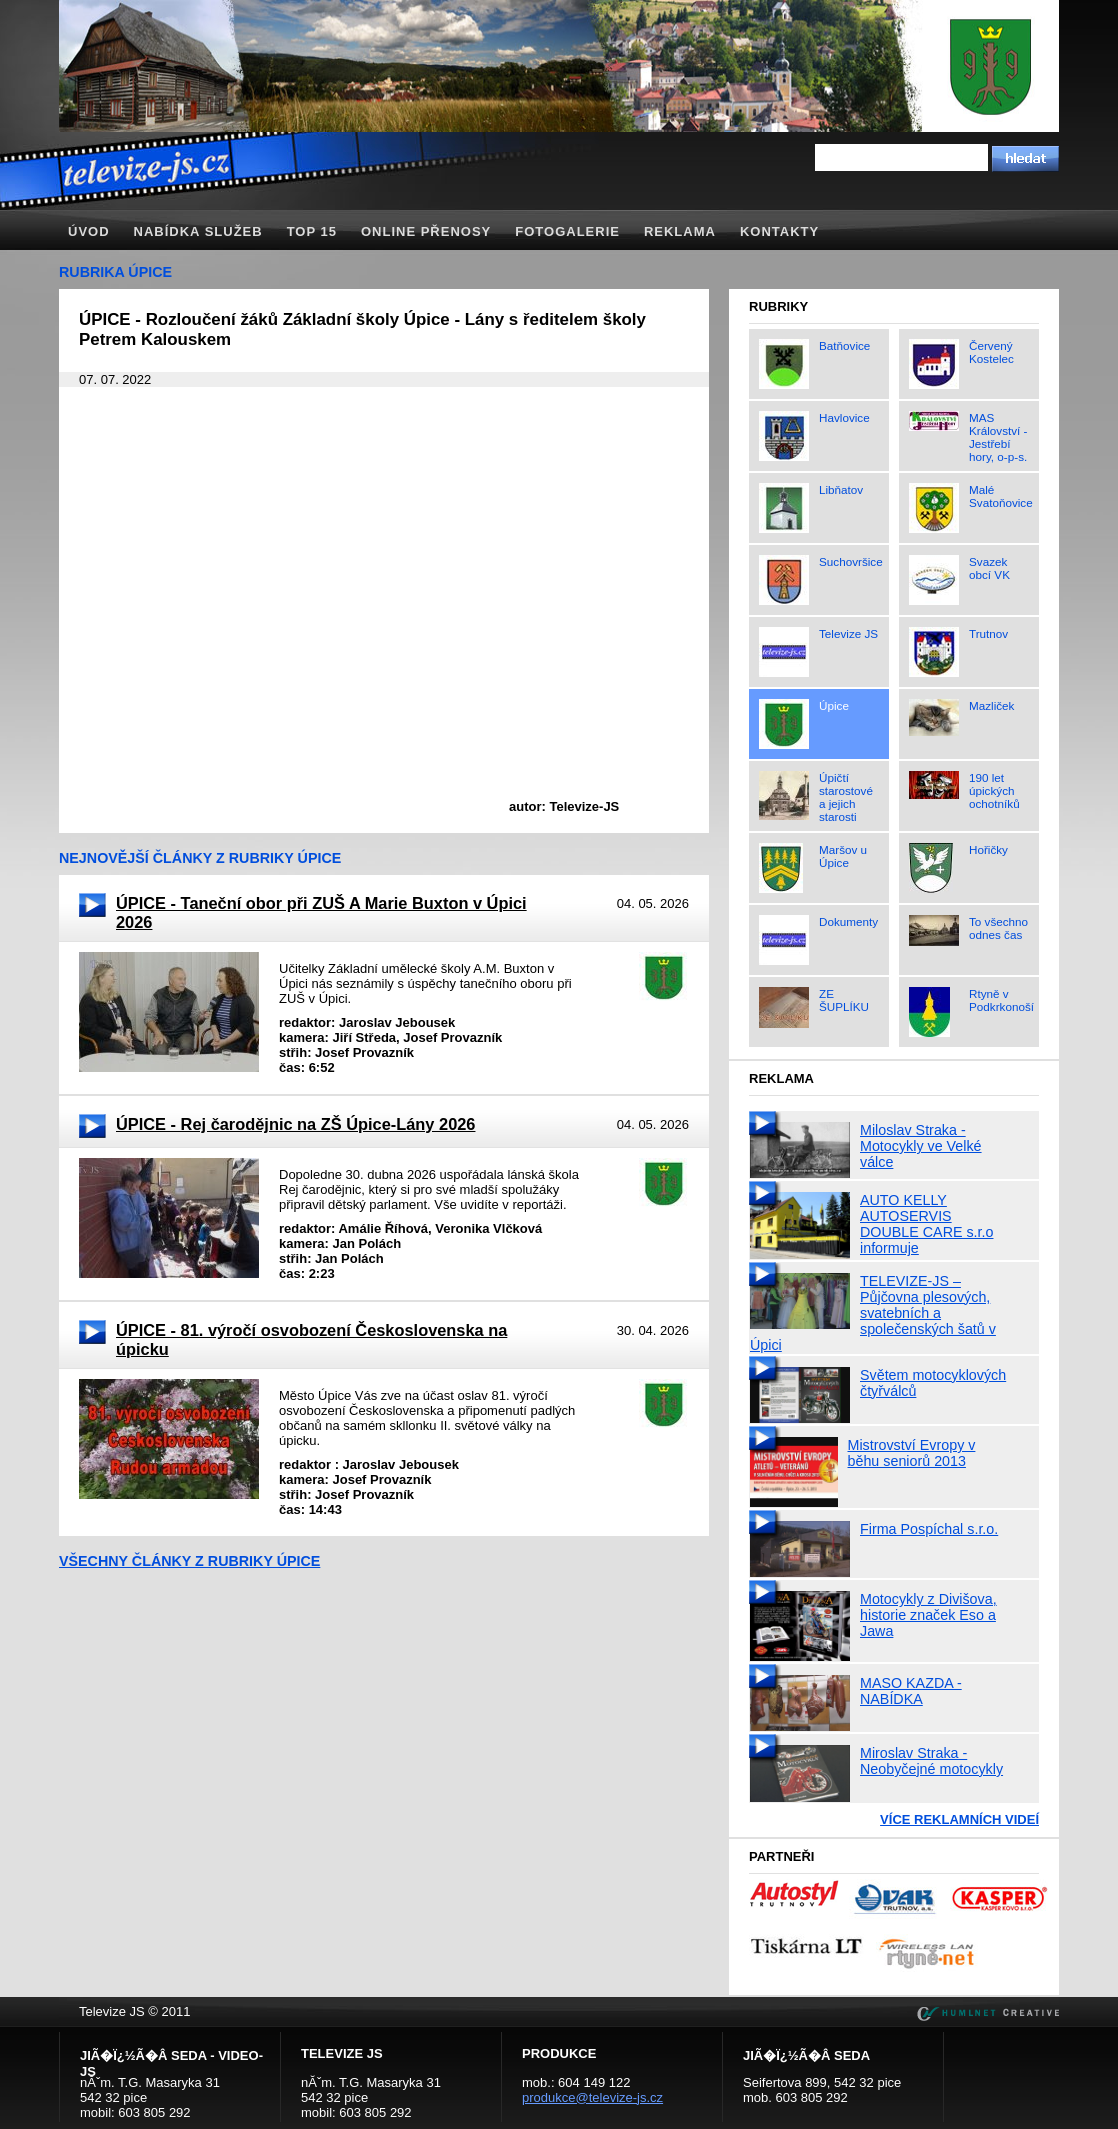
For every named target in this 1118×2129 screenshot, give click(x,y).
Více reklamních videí (959, 1819)
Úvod (89, 231)
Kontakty (779, 231)
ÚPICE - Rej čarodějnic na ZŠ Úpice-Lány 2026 (295, 1124)
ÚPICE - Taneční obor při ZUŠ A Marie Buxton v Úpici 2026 (321, 912)
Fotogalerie (567, 231)
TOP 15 (312, 231)
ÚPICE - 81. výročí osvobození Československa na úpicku (311, 1339)
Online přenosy (426, 231)
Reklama (680, 231)
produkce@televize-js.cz (592, 2097)
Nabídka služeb (198, 231)
